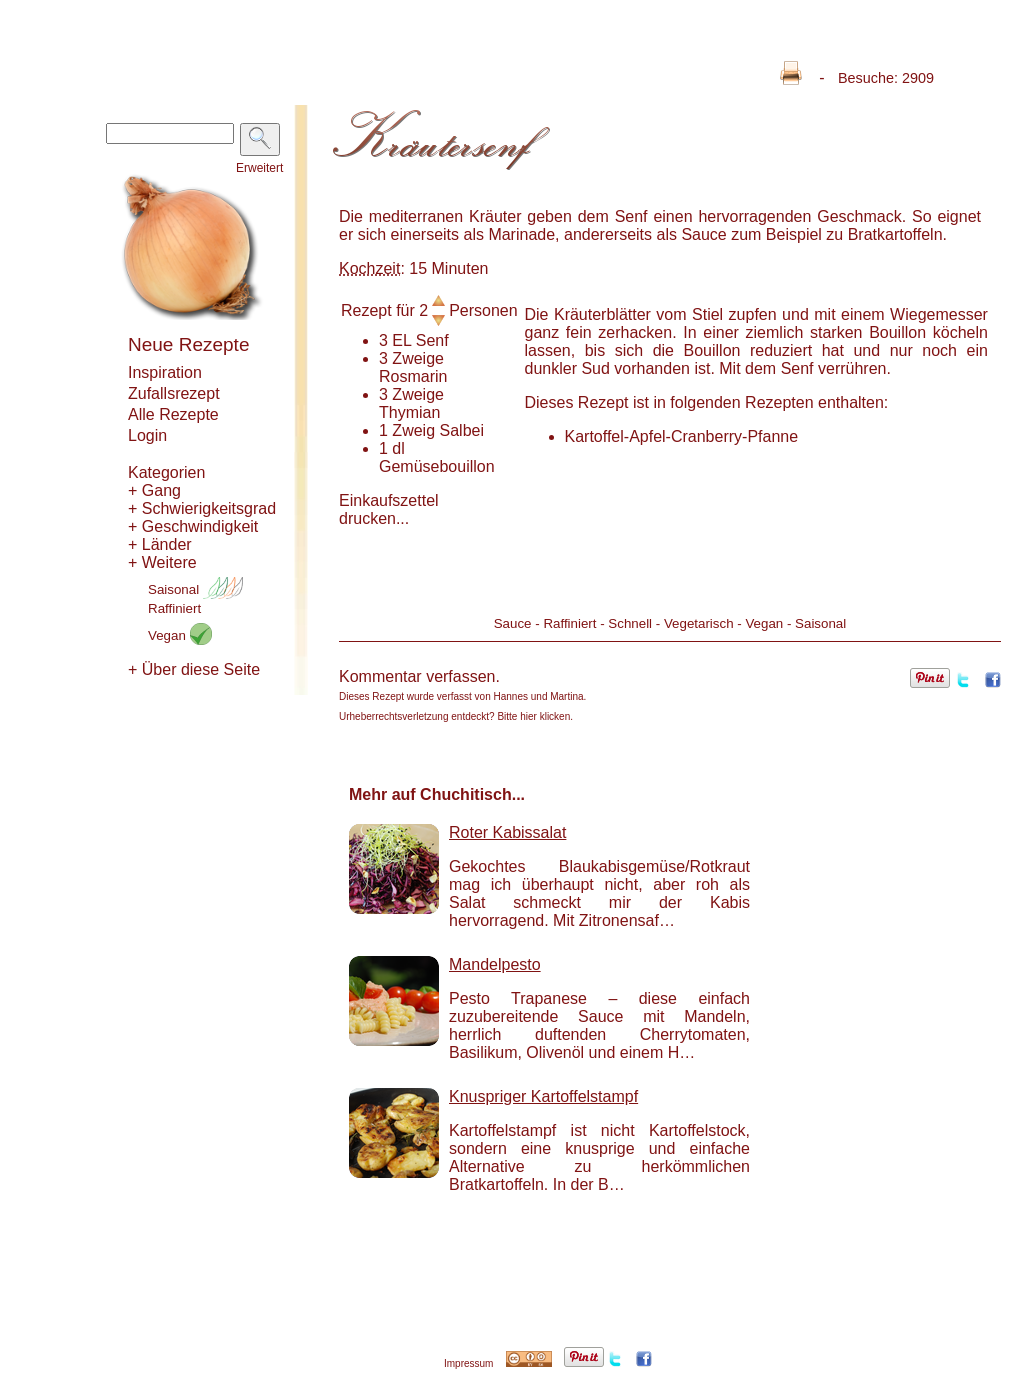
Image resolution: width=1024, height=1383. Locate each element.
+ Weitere (162, 562)
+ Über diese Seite (194, 669)
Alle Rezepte (173, 414)
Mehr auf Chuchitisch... (437, 794)
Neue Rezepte (188, 344)
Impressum (468, 1363)
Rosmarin (413, 376)
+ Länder (160, 544)
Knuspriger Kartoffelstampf (543, 1096)
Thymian (409, 412)
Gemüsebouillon (437, 466)
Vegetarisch (699, 623)
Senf (432, 340)
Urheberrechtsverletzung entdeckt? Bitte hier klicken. (456, 716)
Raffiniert (174, 608)
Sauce (513, 623)
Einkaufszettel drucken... (389, 509)
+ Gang (154, 490)
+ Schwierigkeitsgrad (202, 508)
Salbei (462, 430)
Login (147, 435)
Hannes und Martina (539, 696)
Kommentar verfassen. (419, 676)
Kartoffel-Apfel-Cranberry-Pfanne (682, 436)
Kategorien (166, 472)
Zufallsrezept (174, 393)
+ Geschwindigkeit (193, 526)
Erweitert (259, 168)
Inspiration (165, 372)
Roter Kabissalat (507, 832)
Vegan (180, 635)
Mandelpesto (495, 964)
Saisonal (195, 589)
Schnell (630, 623)
